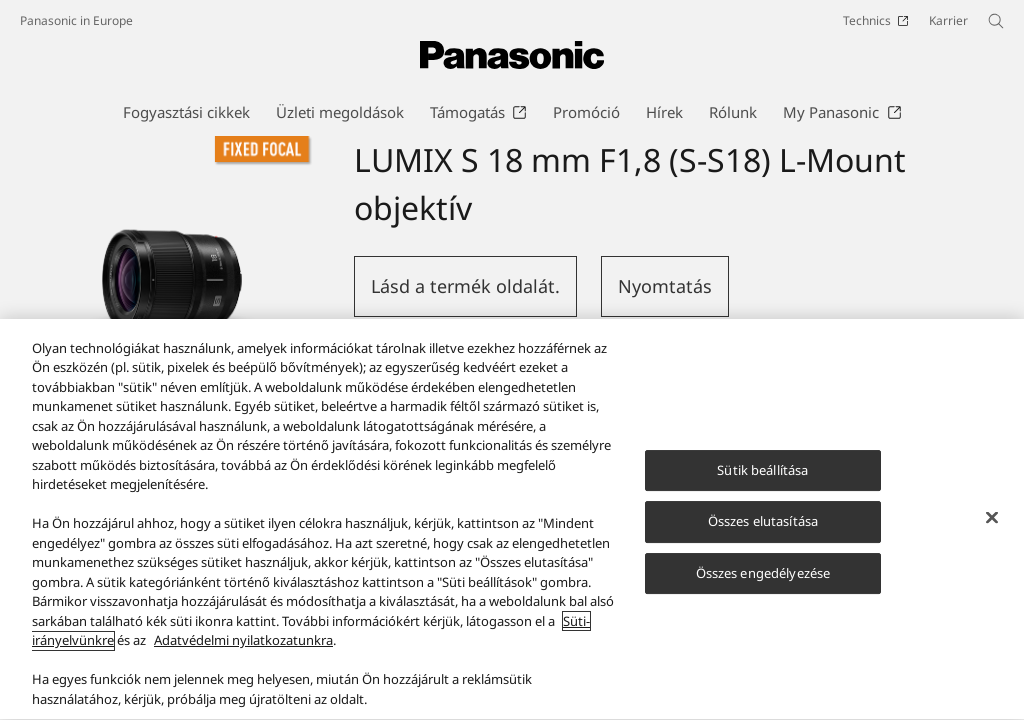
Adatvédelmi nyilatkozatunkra (243, 655)
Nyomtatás (665, 286)
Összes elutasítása (763, 535)
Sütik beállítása (762, 484)
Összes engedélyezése (763, 587)
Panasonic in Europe (76, 20)
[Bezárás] (992, 531)
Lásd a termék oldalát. (465, 286)
